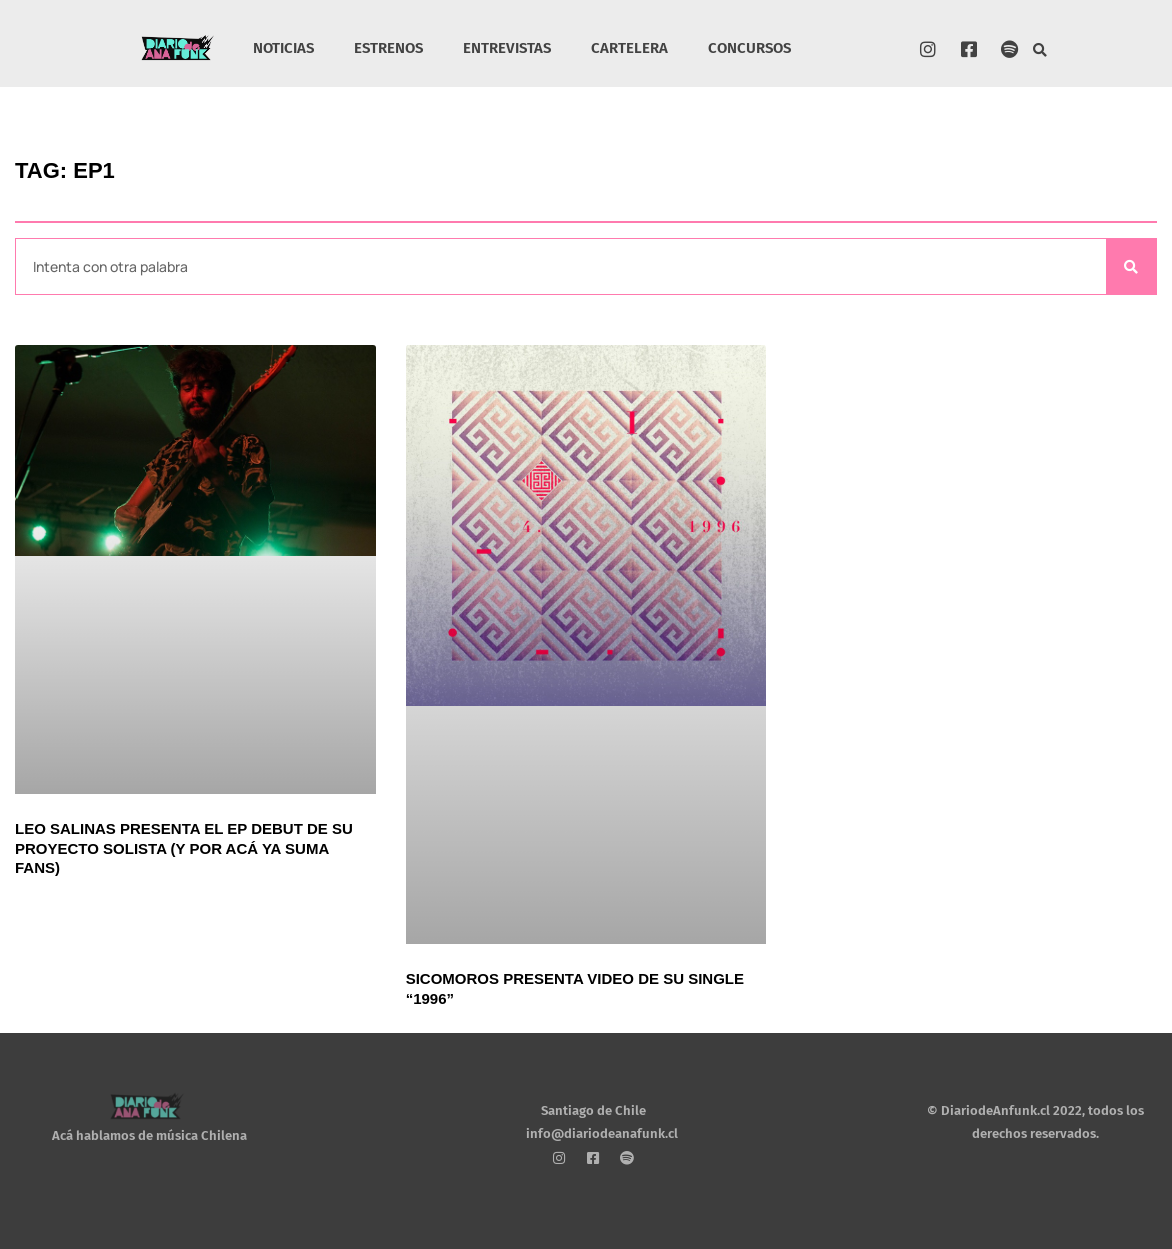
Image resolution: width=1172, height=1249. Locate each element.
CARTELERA (629, 48)
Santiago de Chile (593, 1110)
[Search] (1131, 266)
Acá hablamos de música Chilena (149, 1135)
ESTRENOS (388, 48)
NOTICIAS (283, 48)
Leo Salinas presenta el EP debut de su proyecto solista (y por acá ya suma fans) (184, 848)
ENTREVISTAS (507, 48)
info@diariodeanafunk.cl (602, 1133)
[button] (1040, 50)
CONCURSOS (749, 48)
